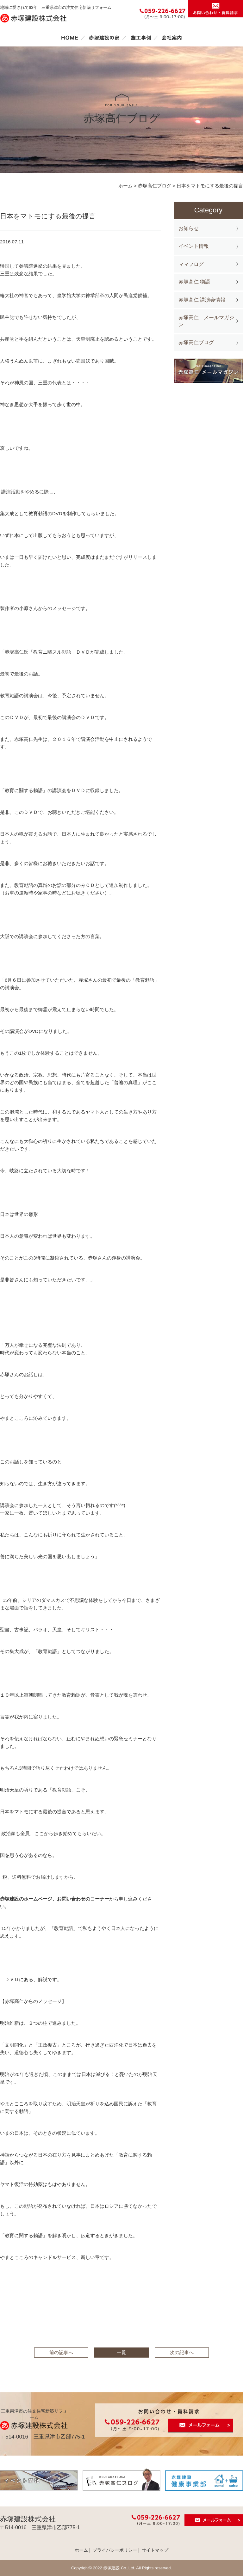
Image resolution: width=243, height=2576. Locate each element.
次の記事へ (182, 2352)
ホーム (70, 37)
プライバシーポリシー (115, 2550)
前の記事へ (61, 2352)
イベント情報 (193, 246)
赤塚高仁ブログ (196, 342)
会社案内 (171, 37)
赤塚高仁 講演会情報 (201, 299)
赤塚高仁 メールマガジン (206, 321)
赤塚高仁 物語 (194, 281)
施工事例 (140, 37)
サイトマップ (155, 2550)
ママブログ (191, 264)
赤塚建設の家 (104, 37)
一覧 (121, 2352)
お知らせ (188, 228)
